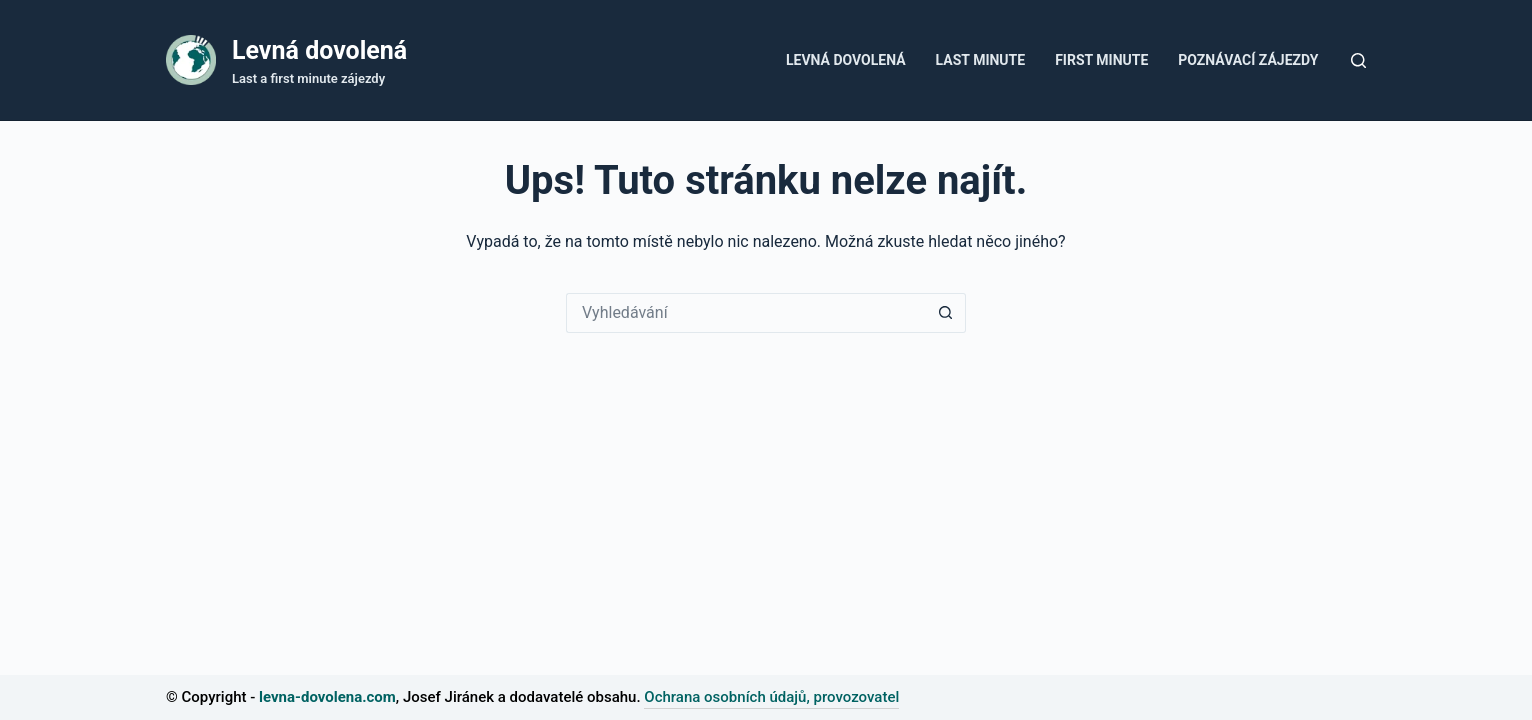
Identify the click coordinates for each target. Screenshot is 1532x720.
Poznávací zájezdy (1248, 60)
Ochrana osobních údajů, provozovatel (771, 697)
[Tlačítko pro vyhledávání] (1358, 60)
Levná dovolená (319, 50)
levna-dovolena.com (327, 697)
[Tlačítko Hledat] (946, 313)
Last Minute (981, 60)
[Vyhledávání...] (746, 313)
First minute (1101, 60)
